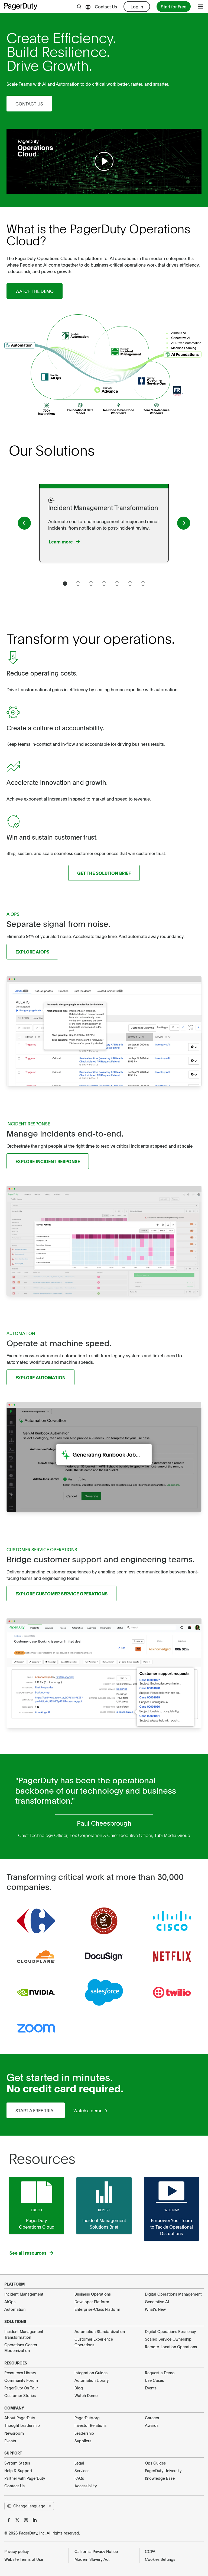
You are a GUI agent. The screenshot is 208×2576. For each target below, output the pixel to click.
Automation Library (91, 2380)
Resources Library (20, 2372)
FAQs (79, 2478)
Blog (78, 2388)
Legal (79, 2463)
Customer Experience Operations (93, 2341)
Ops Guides (155, 2463)
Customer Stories (20, 2395)
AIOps (9, 2301)
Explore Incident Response (47, 1161)
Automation (14, 2309)
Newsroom (14, 2433)
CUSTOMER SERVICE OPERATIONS (41, 1549)
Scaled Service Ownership (168, 2339)
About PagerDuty (19, 2417)
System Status (17, 2463)
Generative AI (157, 2301)
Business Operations (92, 2294)
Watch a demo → (90, 2110)
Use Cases (154, 2380)
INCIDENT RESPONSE (28, 1124)
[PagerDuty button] (24, 523)
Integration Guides (91, 2372)
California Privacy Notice (96, 2551)
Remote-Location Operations (171, 2346)
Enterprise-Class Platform (97, 2309)
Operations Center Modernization (20, 2347)
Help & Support (18, 2470)
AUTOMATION (20, 1333)
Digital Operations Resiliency (170, 2331)
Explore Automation (40, 1377)
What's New (155, 2309)
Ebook (36, 2210)
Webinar (171, 2210)
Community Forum (21, 2380)
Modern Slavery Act (92, 2559)
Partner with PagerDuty (24, 2478)
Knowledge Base (160, 2478)
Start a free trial (35, 2110)
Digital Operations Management (173, 2294)
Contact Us (106, 6)
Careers (152, 2417)
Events (151, 2388)
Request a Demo (160, 2372)
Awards (151, 2425)
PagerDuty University (163, 2470)
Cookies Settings (160, 2559)
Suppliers (82, 2440)
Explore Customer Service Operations (61, 1593)
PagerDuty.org (87, 2417)
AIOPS (13, 914)
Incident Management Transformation (23, 2334)
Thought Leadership (22, 2425)
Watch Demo (86, 2395)
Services (81, 2470)
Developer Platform (91, 2301)
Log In (137, 6)
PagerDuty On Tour (21, 2388)
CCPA (150, 2551)
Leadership (84, 2433)
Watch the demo (34, 291)
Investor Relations (90, 2425)
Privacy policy (16, 2551)
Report (104, 2210)
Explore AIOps (32, 952)
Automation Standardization (99, 2331)
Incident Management (23, 2294)
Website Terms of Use (23, 2559)
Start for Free (173, 6)
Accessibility (85, 2485)
